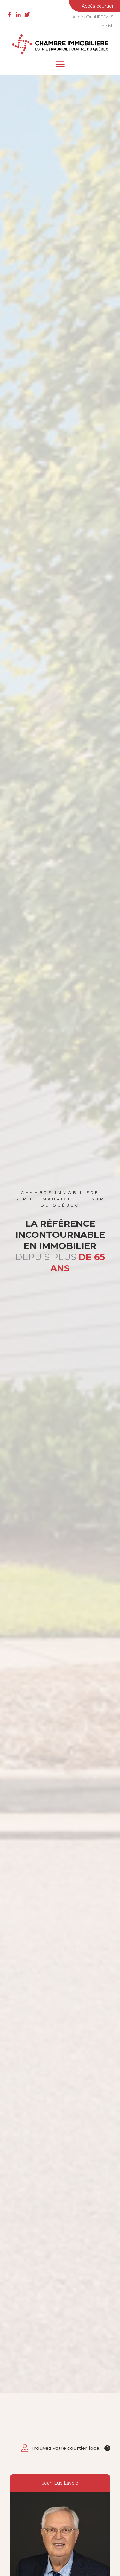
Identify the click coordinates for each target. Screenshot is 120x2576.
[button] (60, 64)
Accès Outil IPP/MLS (93, 16)
